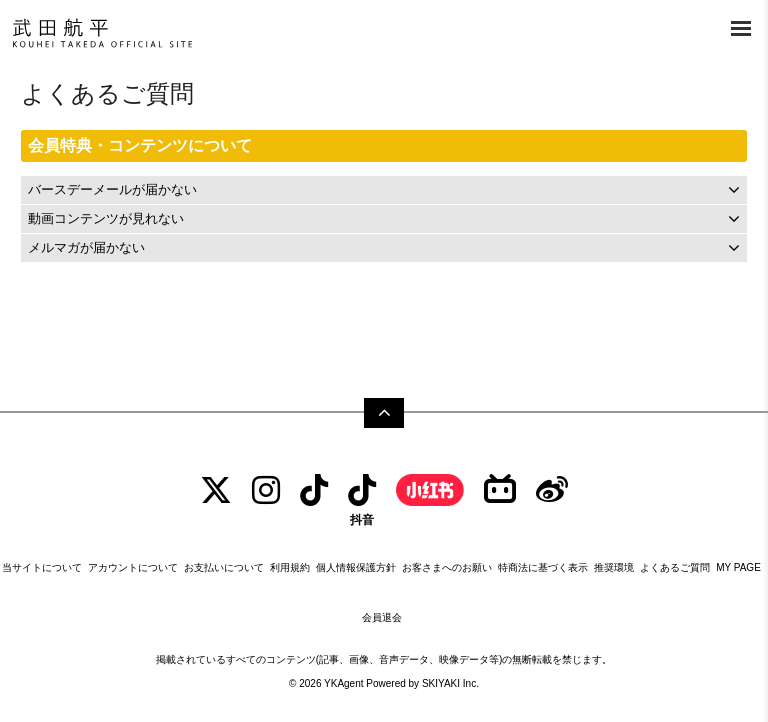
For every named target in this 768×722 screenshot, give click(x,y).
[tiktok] (314, 490)
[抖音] (362, 500)
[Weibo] (552, 490)
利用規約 (290, 567)
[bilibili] (500, 490)
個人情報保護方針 (356, 567)
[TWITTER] (216, 490)
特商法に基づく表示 (543, 567)
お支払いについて (224, 567)
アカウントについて (133, 567)
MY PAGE (738, 567)
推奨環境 (614, 567)
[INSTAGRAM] (266, 490)
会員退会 (382, 617)
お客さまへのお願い (447, 567)
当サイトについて (42, 567)
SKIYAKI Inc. (450, 683)
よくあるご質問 (675, 567)
